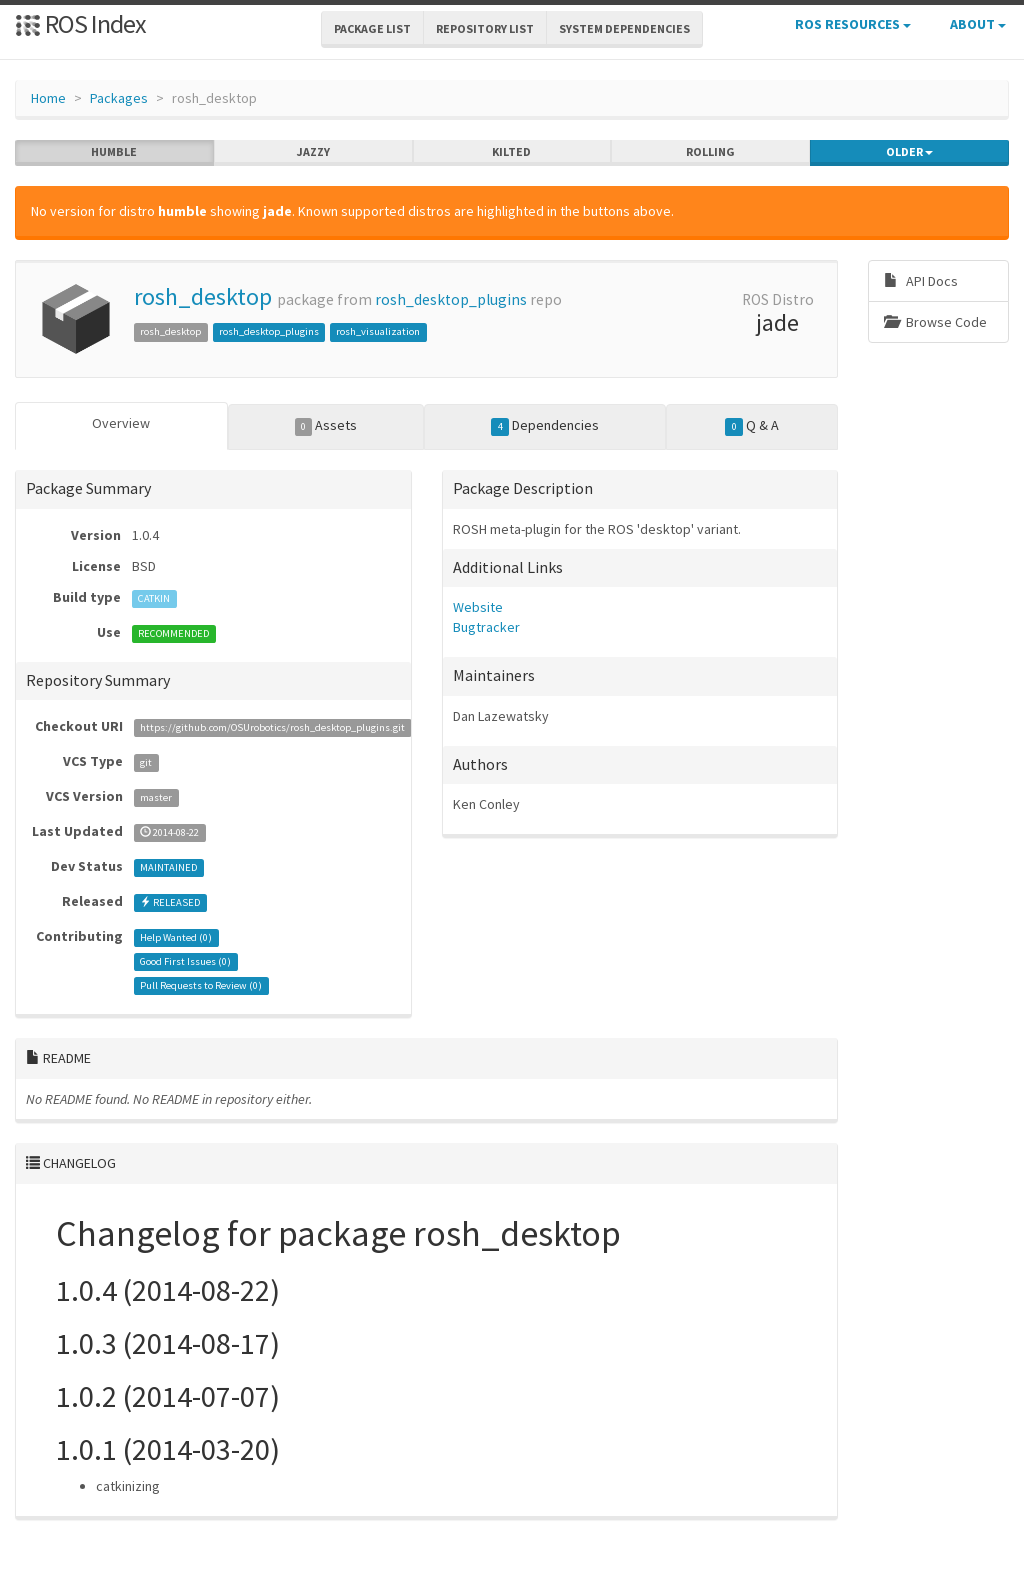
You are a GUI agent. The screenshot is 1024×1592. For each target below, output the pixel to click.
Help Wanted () (176, 937)
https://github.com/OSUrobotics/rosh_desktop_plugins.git (272, 727)
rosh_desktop (203, 296)
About (978, 24)
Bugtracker (486, 627)
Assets (326, 426)
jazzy (313, 152)
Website (478, 607)
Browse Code (935, 322)
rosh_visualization (378, 331)
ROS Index (80, 23)
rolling (710, 152)
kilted (511, 152)
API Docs (921, 281)
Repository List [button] (485, 28)
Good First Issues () (185, 961)
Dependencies (545, 426)
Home (48, 98)
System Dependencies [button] (624, 28)
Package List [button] (372, 28)
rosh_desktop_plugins (451, 299)
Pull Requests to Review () (201, 985)
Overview (121, 423)
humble (114, 152)
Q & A (752, 426)
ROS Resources (853, 24)
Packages (119, 98)
